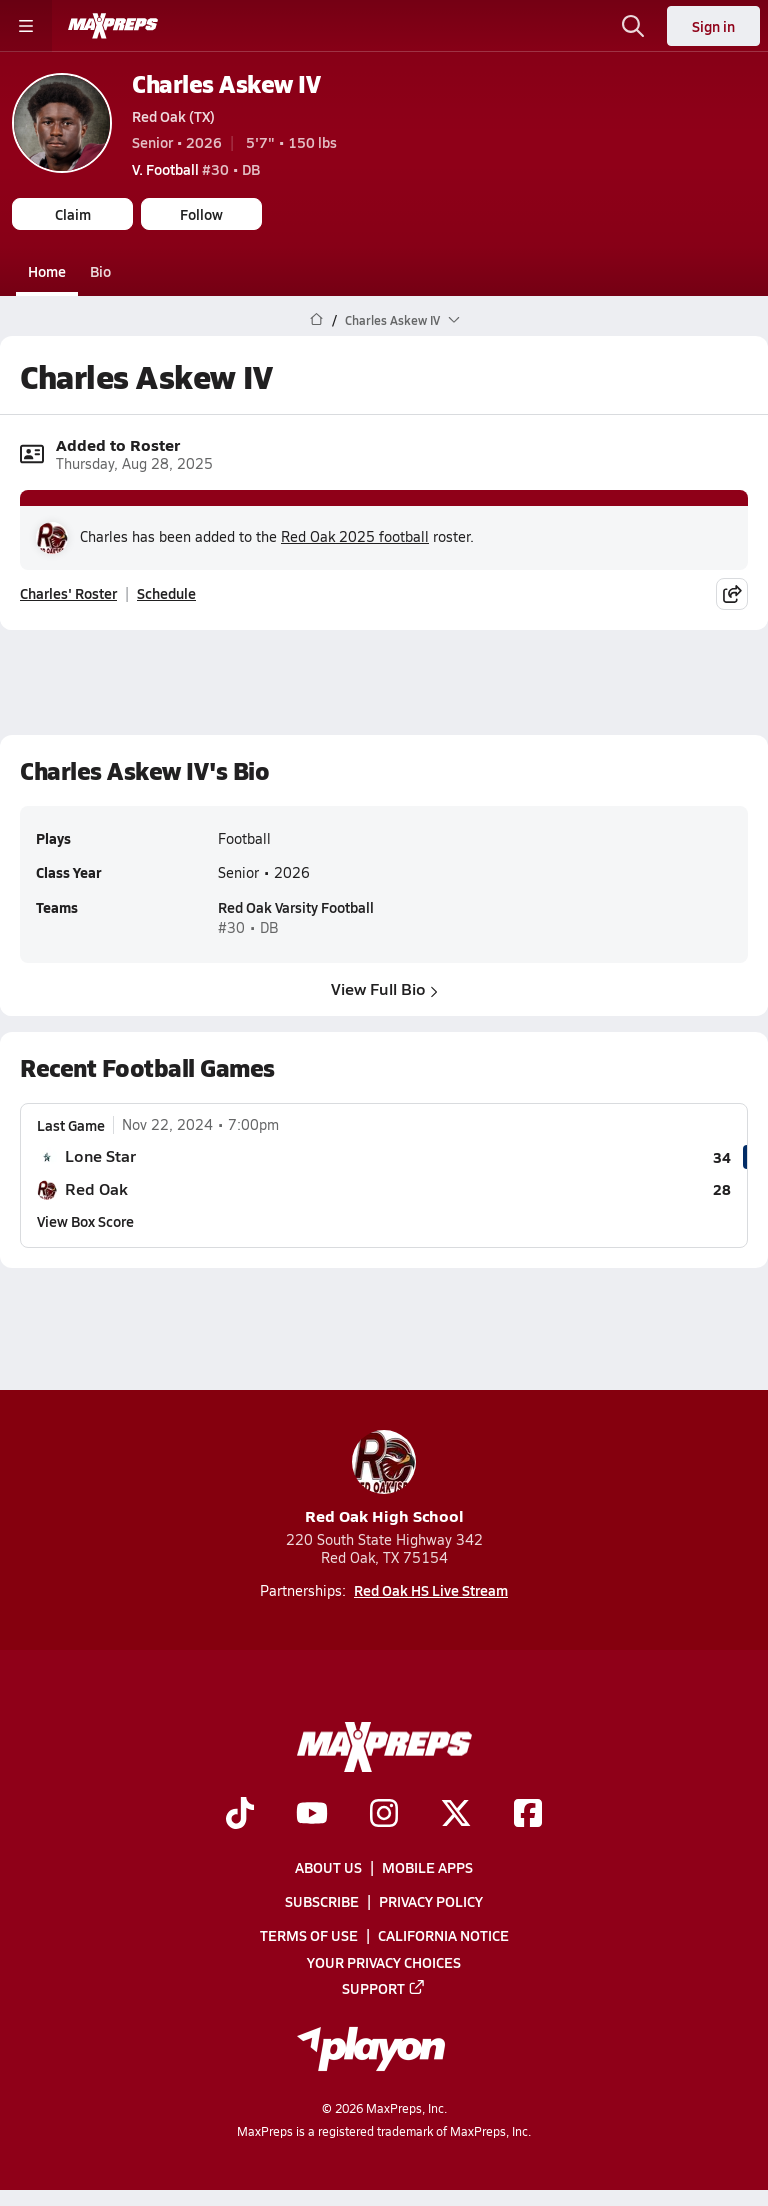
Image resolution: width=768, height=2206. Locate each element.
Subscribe (322, 1901)
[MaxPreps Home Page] (316, 320)
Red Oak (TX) (173, 116)
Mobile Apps (427, 1867)
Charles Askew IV (226, 83)
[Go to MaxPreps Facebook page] (528, 1815)
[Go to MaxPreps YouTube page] (312, 1815)
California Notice (443, 1935)
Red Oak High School (384, 1478)
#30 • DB (196, 169)
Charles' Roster (68, 593)
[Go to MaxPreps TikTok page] (240, 1815)
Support (384, 1988)
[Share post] (732, 593)
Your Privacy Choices (384, 1962)
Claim (73, 214)
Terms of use (309, 1935)
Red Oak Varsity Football (296, 908)
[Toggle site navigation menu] (26, 26)
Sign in (713, 26)
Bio (100, 271)
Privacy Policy (431, 1901)
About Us (328, 1867)
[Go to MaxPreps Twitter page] (456, 1815)
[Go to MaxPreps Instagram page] (384, 1815)
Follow (201, 214)
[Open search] (633, 26)
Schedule (166, 593)
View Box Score (85, 1221)
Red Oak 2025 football (355, 536)
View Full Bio (384, 988)
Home (47, 271)
